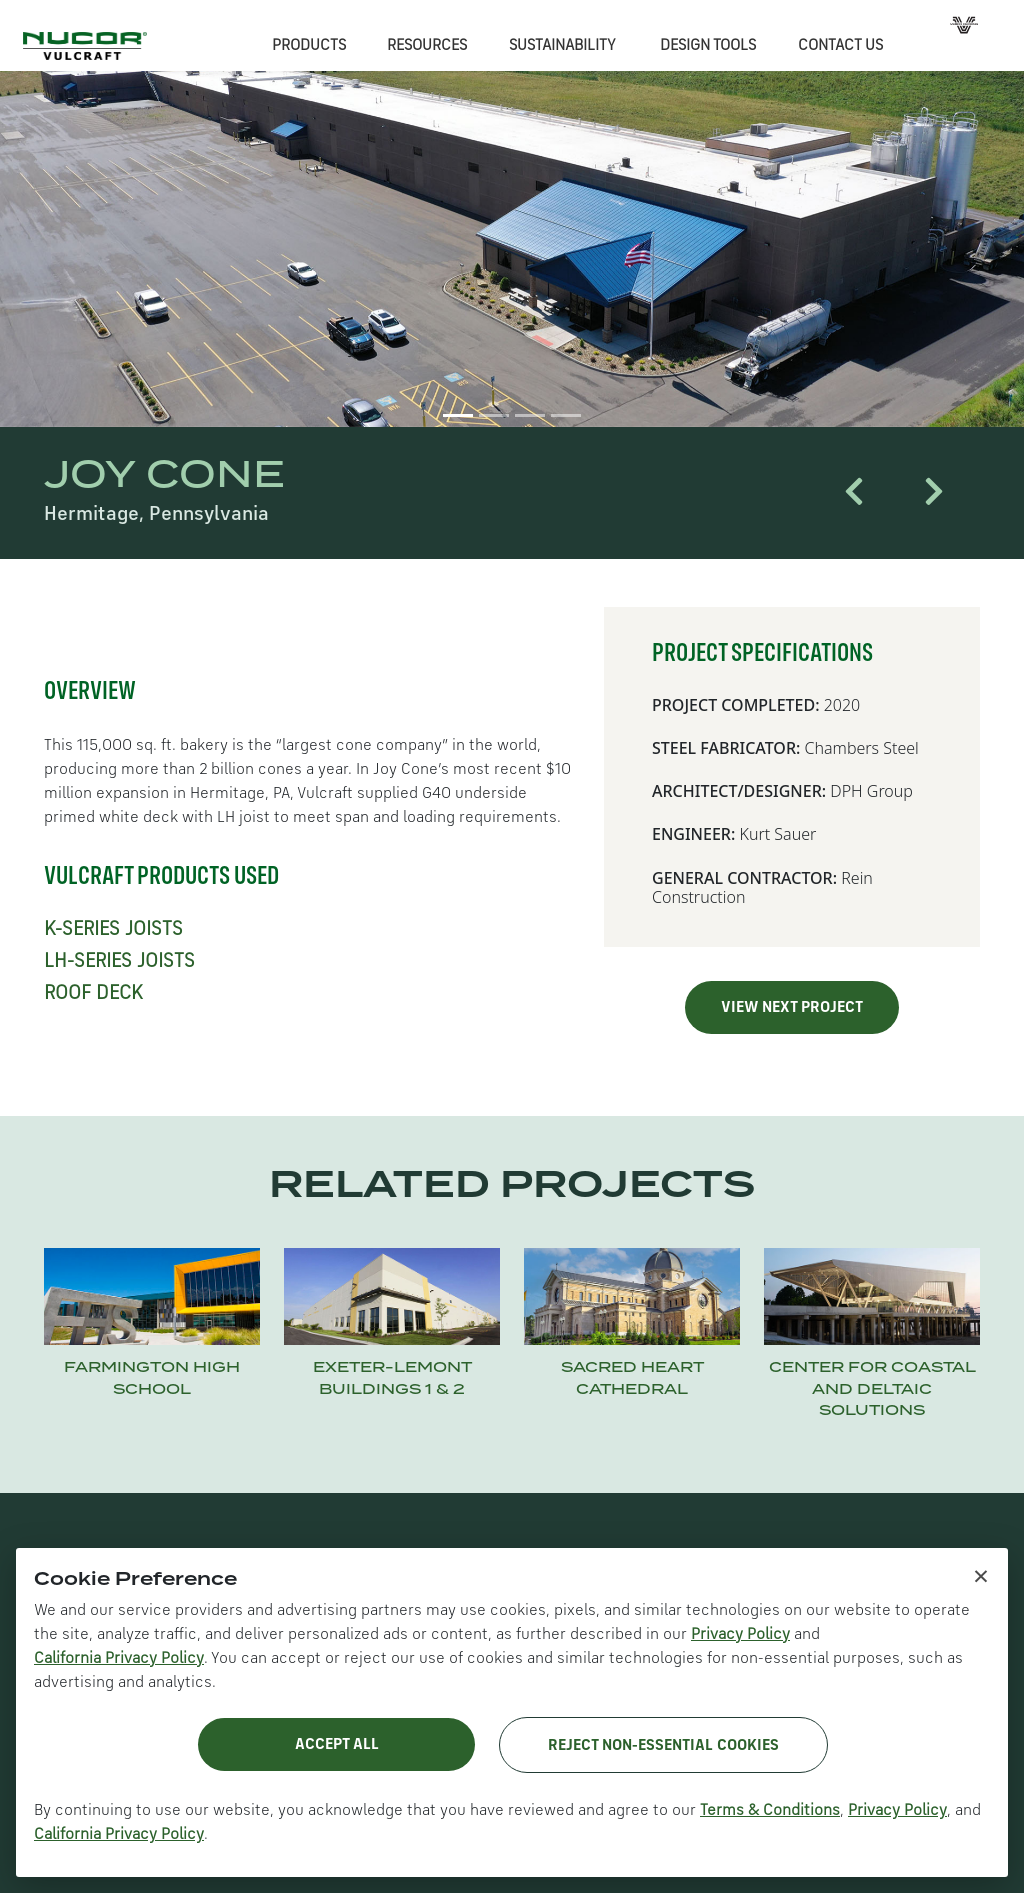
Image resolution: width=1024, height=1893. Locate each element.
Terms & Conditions (770, 1811)
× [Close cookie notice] (981, 1575)
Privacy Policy (740, 1635)
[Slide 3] (530, 415)
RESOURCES (427, 46)
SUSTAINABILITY (562, 46)
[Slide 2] (494, 415)
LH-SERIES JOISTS (119, 962)
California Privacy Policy (119, 1659)
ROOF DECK (93, 994)
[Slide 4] (566, 415)
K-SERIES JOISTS (113, 930)
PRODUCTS (309, 46)
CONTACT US (840, 46)
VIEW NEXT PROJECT (792, 1008)
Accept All (337, 1745)
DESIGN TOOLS (708, 46)
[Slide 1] (458, 415)
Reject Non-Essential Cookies (663, 1746)
